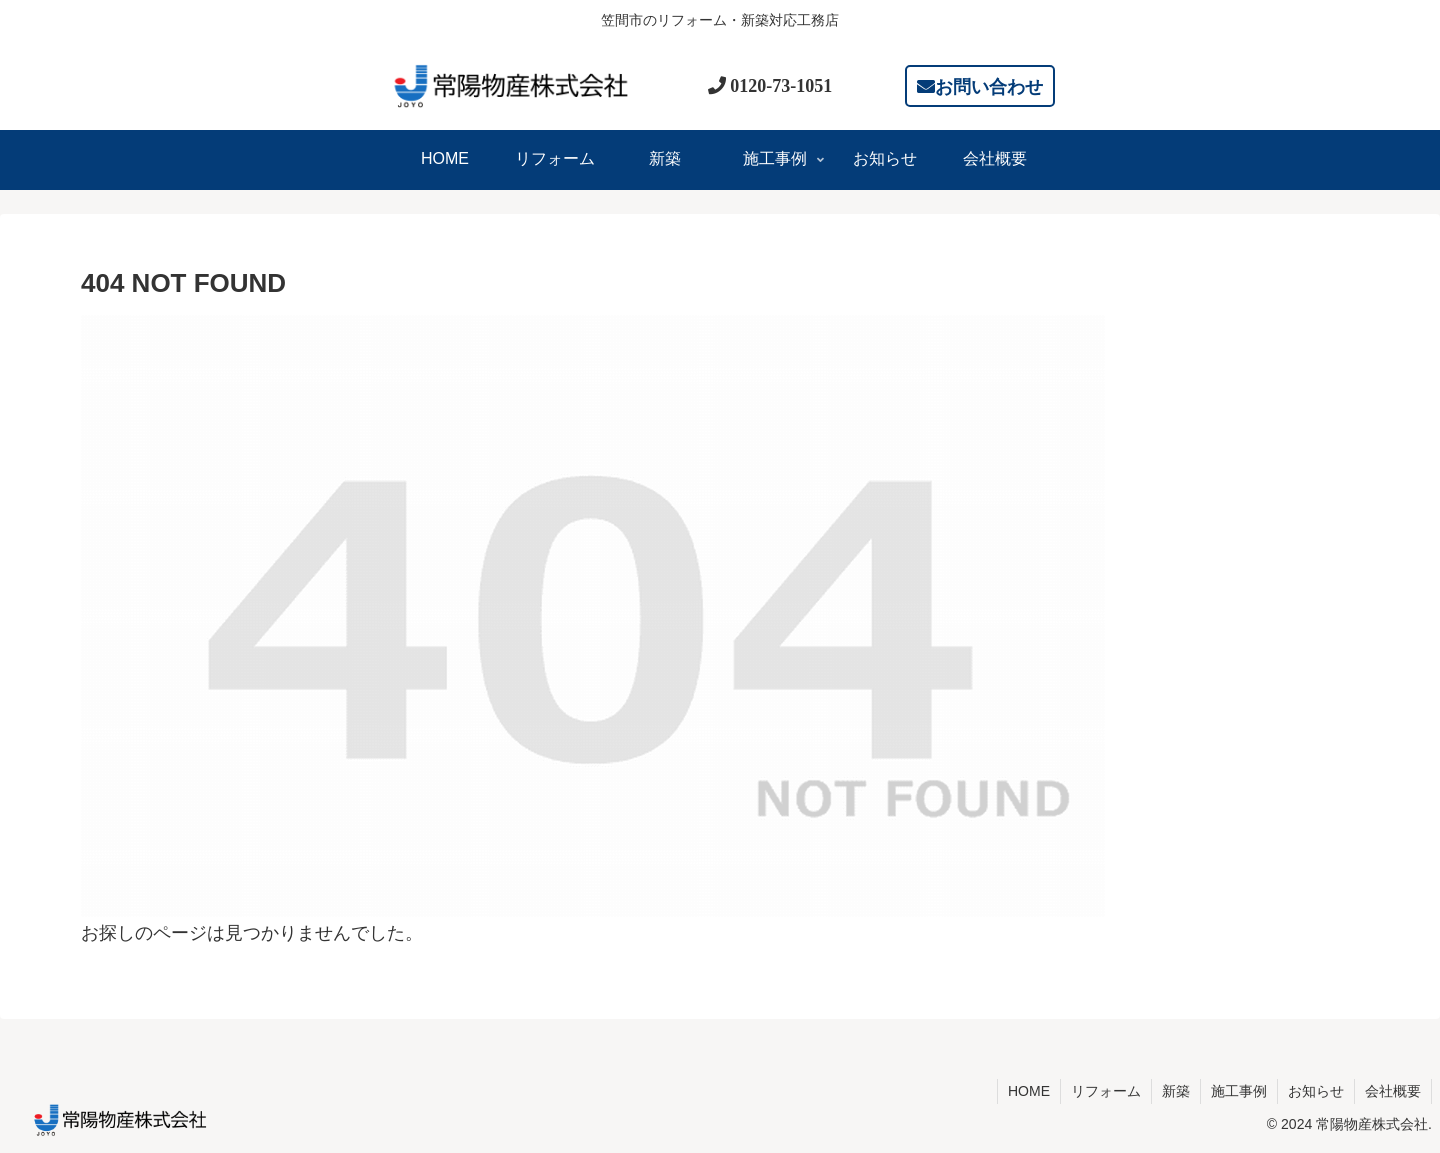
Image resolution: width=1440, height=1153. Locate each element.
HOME (1029, 1091)
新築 (1176, 1091)
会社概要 (1393, 1091)
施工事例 (1239, 1091)
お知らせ (1316, 1091)
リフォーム (1106, 1091)
